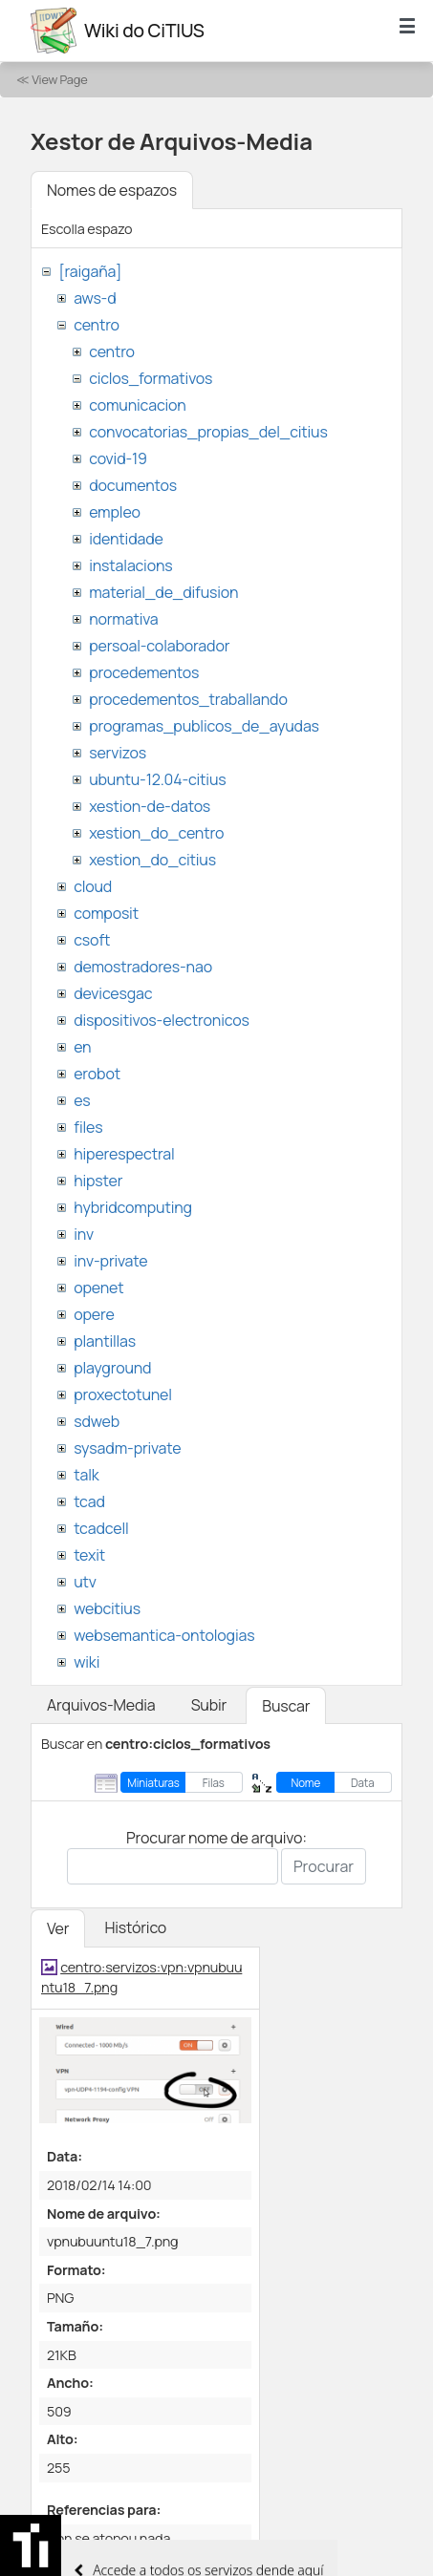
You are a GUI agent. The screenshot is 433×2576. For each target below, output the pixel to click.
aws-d (95, 298)
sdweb (96, 1421)
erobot (97, 1073)
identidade (126, 538)
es (82, 1100)
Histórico (135, 1927)
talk (86, 1474)
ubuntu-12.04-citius (157, 779)
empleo (115, 511)
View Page (59, 79)
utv (85, 1581)
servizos (117, 752)
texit (89, 1554)
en (82, 1046)
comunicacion (137, 404)
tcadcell (101, 1528)
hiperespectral (124, 1153)
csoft (92, 939)
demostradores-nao (143, 966)
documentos (133, 485)
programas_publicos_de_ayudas (204, 725)
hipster (98, 1180)
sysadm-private (127, 1447)
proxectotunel (123, 1394)
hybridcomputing (133, 1207)
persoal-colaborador (159, 645)
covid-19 (118, 458)
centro (96, 324)
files (88, 1127)
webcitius (107, 1608)
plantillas (105, 1341)
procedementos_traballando (188, 699)
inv (84, 1234)
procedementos (144, 672)
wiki (86, 1661)
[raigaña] (89, 271)
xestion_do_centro (156, 832)
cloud (93, 886)
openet (98, 1287)
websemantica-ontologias (164, 1635)
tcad (89, 1501)
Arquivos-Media (101, 1704)
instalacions (130, 565)
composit (106, 913)
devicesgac (113, 993)
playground (112, 1367)
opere (94, 1314)
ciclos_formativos (150, 378)
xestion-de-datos (149, 806)
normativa (123, 618)
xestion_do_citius (152, 859)
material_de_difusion (163, 592)
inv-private (110, 1260)
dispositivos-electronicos (161, 1020)
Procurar (323, 1866)
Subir (209, 1704)
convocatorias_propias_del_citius (208, 431)
